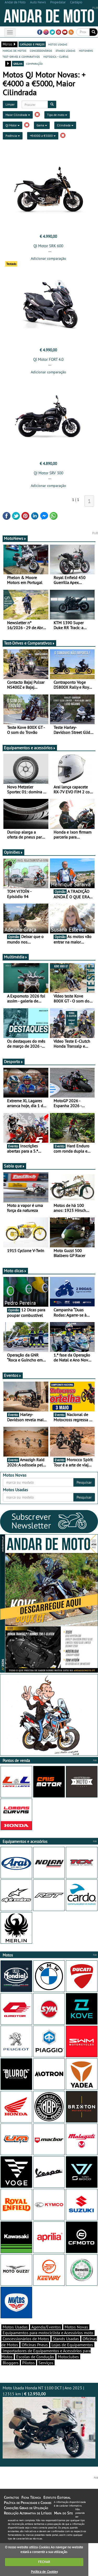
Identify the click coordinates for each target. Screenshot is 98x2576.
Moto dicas (15, 1270)
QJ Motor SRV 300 (48, 472)
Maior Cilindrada (17, 115)
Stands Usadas (66, 2338)
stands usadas (65, 50)
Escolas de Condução (35, 2356)
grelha (17, 63)
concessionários (41, 50)
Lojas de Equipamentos (72, 2344)
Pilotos (28, 2362)
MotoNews (15, 538)
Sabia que (14, 1166)
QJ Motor (12, 125)
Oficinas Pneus (35, 2344)
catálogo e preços (32, 44)
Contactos (11, 2497)
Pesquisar (84, 1482)
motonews (86, 50)
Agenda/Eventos (46, 2327)
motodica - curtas (55, 56)
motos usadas (57, 44)
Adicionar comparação (48, 258)
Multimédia (15, 956)
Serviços (45, 2362)
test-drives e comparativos (21, 56)
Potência (12, 136)
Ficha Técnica (31, 2497)
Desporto (13, 1061)
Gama (42, 125)
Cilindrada (65, 125)
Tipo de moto (57, 115)
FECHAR (44, 2562)
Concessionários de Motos (26, 2338)
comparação (34, 63)
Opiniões (13, 852)
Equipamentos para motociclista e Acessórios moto (48, 2332)
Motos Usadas (15, 2327)
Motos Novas (76, 2327)
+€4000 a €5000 (43, 136)
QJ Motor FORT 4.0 (48, 359)
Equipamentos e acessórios (30, 747)
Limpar (10, 104)
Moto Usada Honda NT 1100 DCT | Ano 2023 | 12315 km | (49, 2422)
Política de (44, 2571)
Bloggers (11, 2362)
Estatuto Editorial (57, 2497)
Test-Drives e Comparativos (29, 643)
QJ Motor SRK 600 (48, 245)
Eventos (12, 1375)
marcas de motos (14, 50)
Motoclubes (68, 2356)
